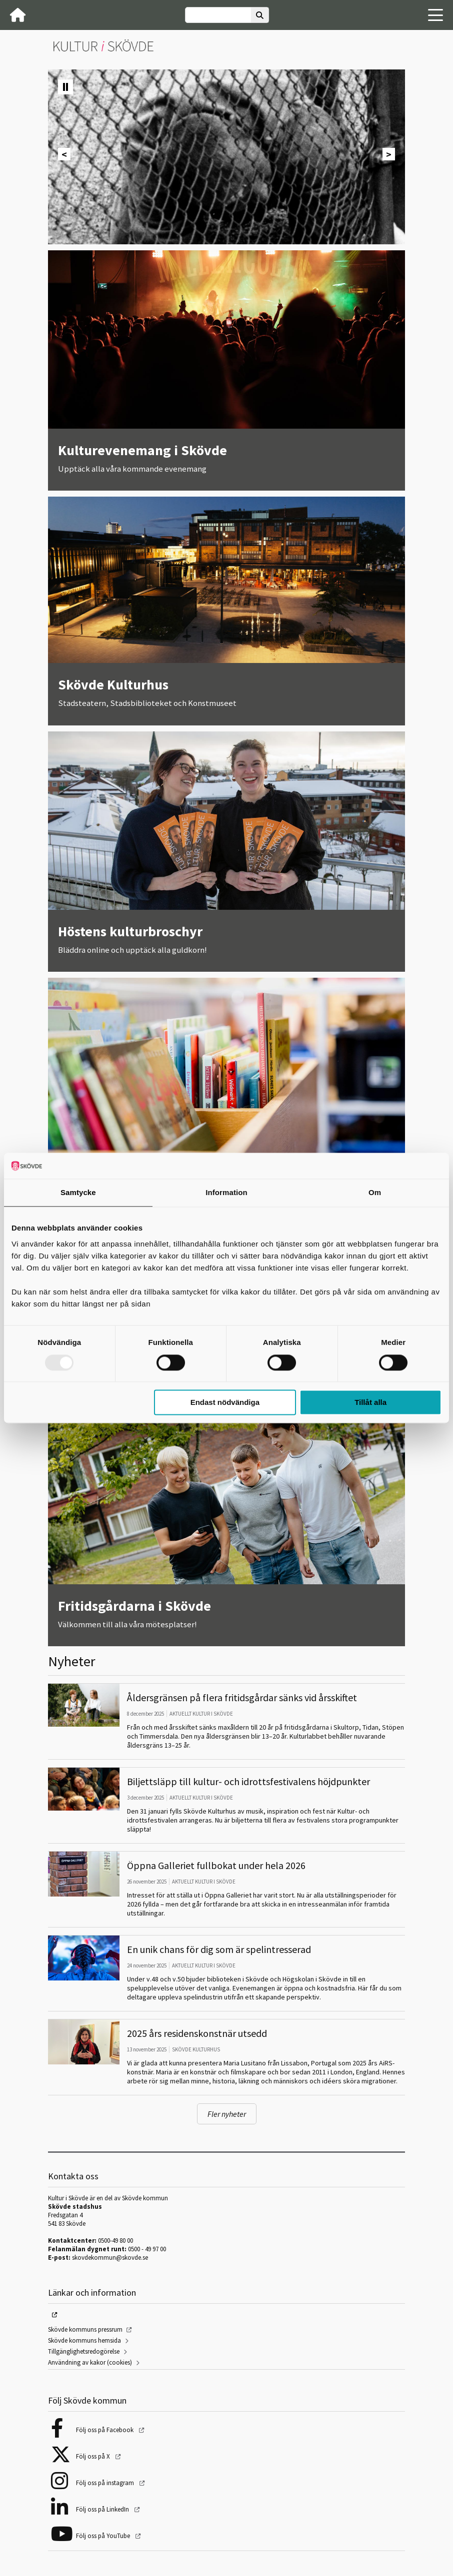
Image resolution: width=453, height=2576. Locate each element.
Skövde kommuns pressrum (85, 2329)
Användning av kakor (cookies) (90, 2362)
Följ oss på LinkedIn (103, 2509)
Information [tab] (227, 1193)
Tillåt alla (370, 1402)
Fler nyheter (227, 2114)
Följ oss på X (94, 2456)
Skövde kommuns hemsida (84, 2340)
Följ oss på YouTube (104, 2536)
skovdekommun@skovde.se (110, 2257)
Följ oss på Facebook (105, 2430)
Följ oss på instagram (106, 2483)
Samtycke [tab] (78, 1193)
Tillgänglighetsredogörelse (84, 2351)
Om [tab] (374, 1193)
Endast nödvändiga (225, 1402)
